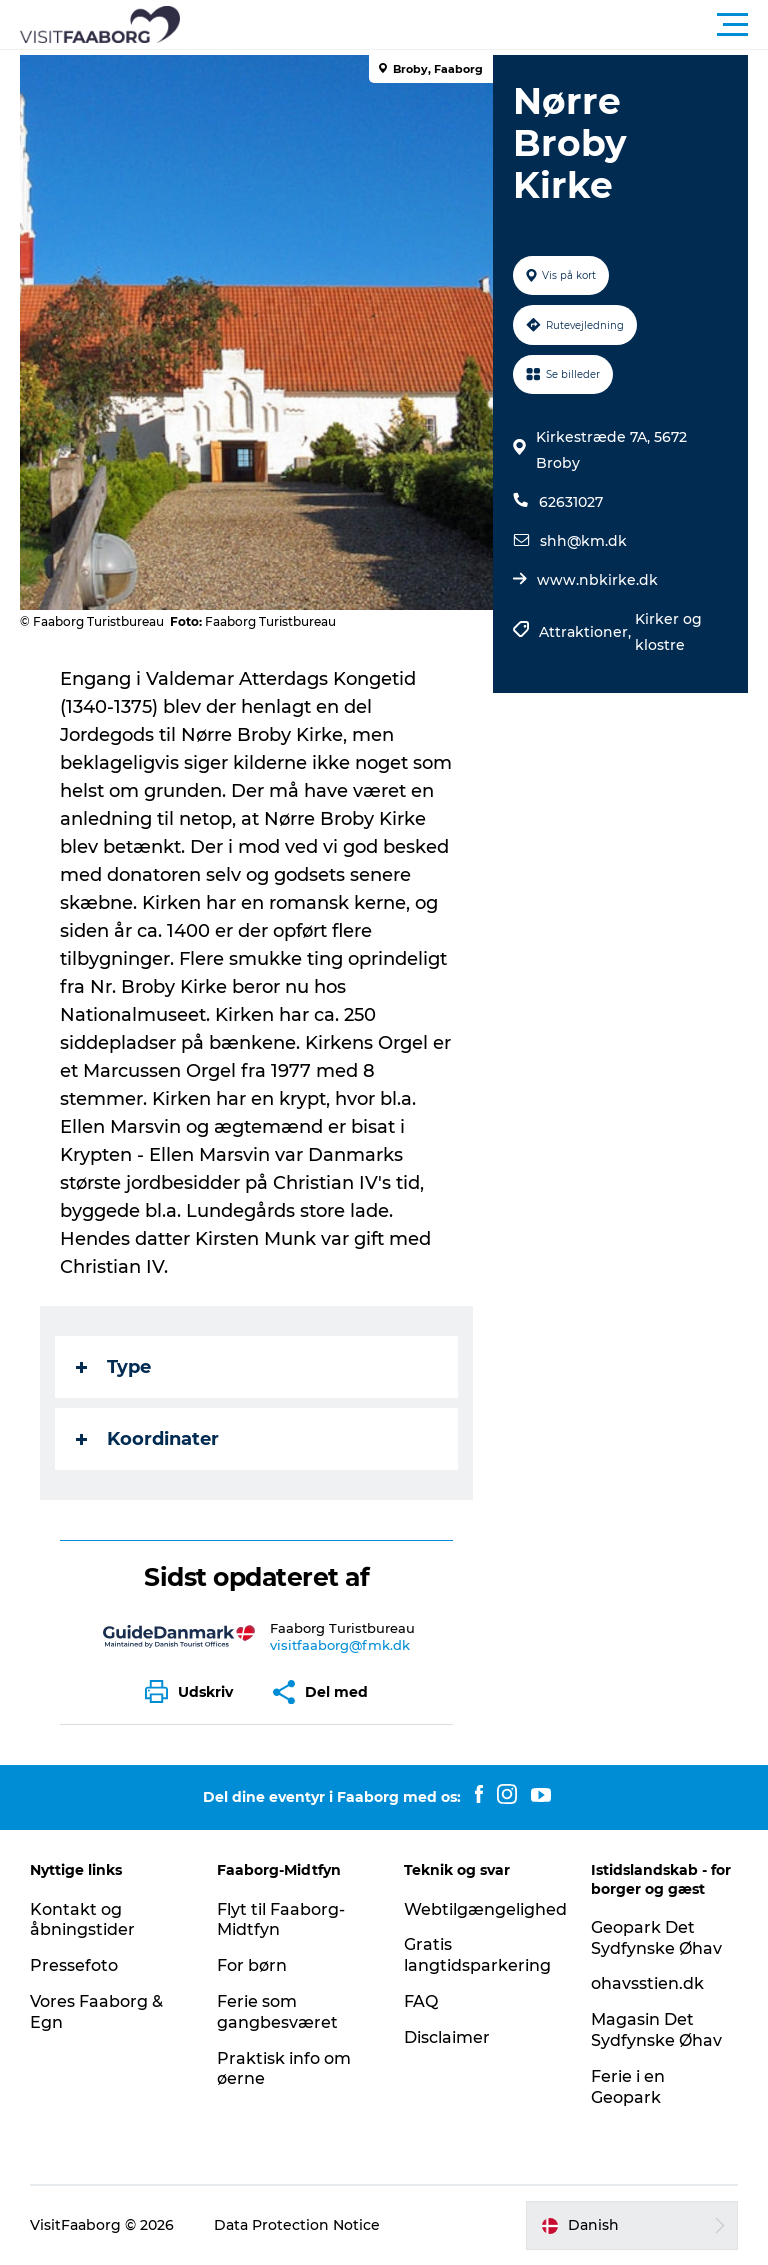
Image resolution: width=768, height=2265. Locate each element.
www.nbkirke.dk (597, 580)
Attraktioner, (587, 632)
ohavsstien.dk (647, 1983)
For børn (252, 1965)
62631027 (571, 502)
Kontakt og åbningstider (82, 1920)
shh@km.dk (583, 541)
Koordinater (147, 1439)
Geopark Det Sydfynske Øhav (656, 1938)
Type (113, 1367)
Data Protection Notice (297, 2225)
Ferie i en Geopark (628, 2087)
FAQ (421, 2001)
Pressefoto (74, 1965)
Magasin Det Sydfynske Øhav (656, 2030)
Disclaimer (447, 2037)
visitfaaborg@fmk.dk (340, 1645)
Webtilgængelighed (485, 1909)
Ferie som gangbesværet (277, 2012)
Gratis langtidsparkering (477, 1955)
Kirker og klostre (668, 632)
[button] (474, 25)
